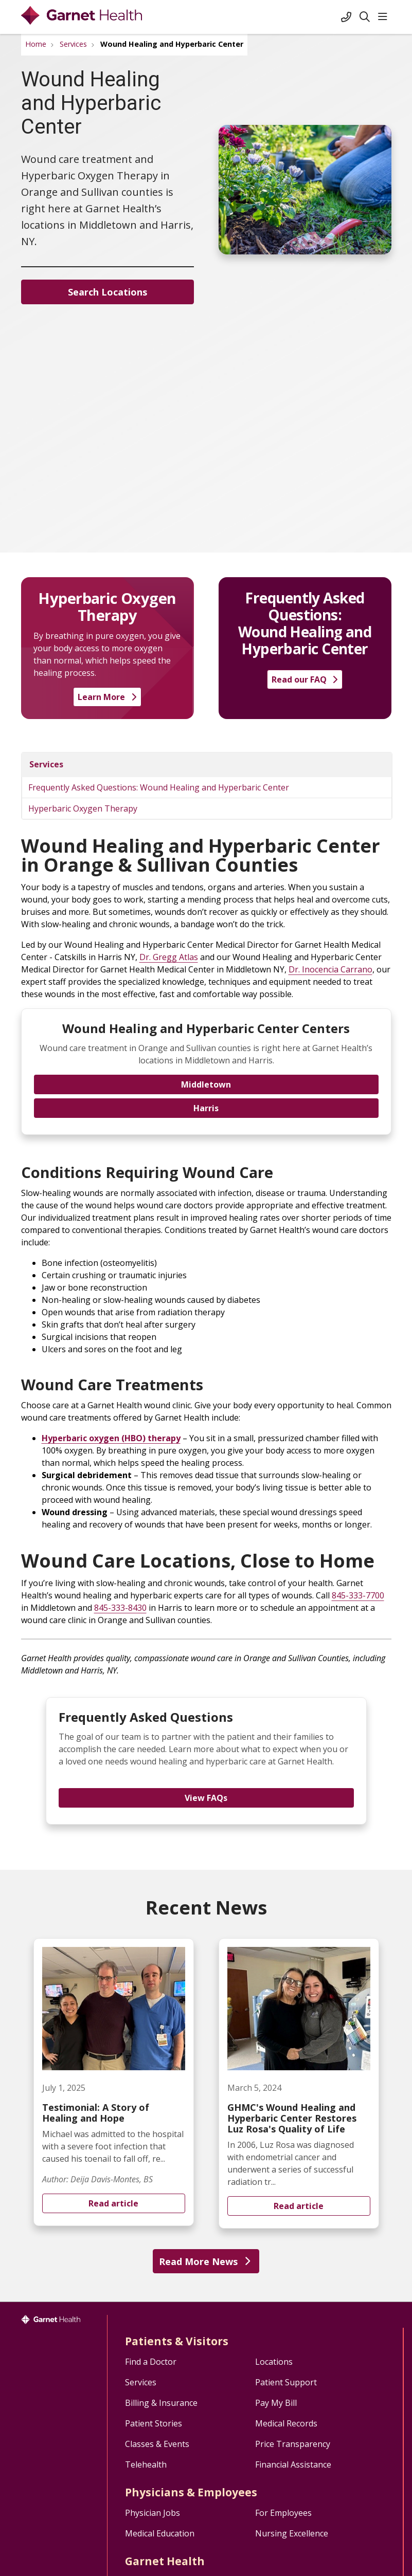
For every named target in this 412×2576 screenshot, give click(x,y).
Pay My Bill (276, 2402)
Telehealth (146, 2464)
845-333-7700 (358, 1595)
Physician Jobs (152, 2512)
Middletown (206, 1084)
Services (46, 764)
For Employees (283, 2512)
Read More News (206, 2261)
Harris (206, 1108)
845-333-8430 (120, 1607)
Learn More (107, 697)
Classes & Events (157, 2444)
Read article (113, 2082)
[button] (384, 17)
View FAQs (206, 1798)
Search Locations (107, 292)
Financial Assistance (293, 2464)
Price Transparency (292, 2444)
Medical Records (286, 2423)
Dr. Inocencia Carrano (330, 969)
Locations (274, 2361)
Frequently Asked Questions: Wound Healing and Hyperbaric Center (158, 787)
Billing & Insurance (161, 2402)
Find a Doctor (150, 2361)
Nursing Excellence (291, 2533)
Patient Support (286, 2382)
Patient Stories (153, 2423)
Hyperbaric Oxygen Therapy (82, 808)
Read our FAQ (305, 679)
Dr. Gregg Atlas (168, 957)
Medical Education (159, 2533)
